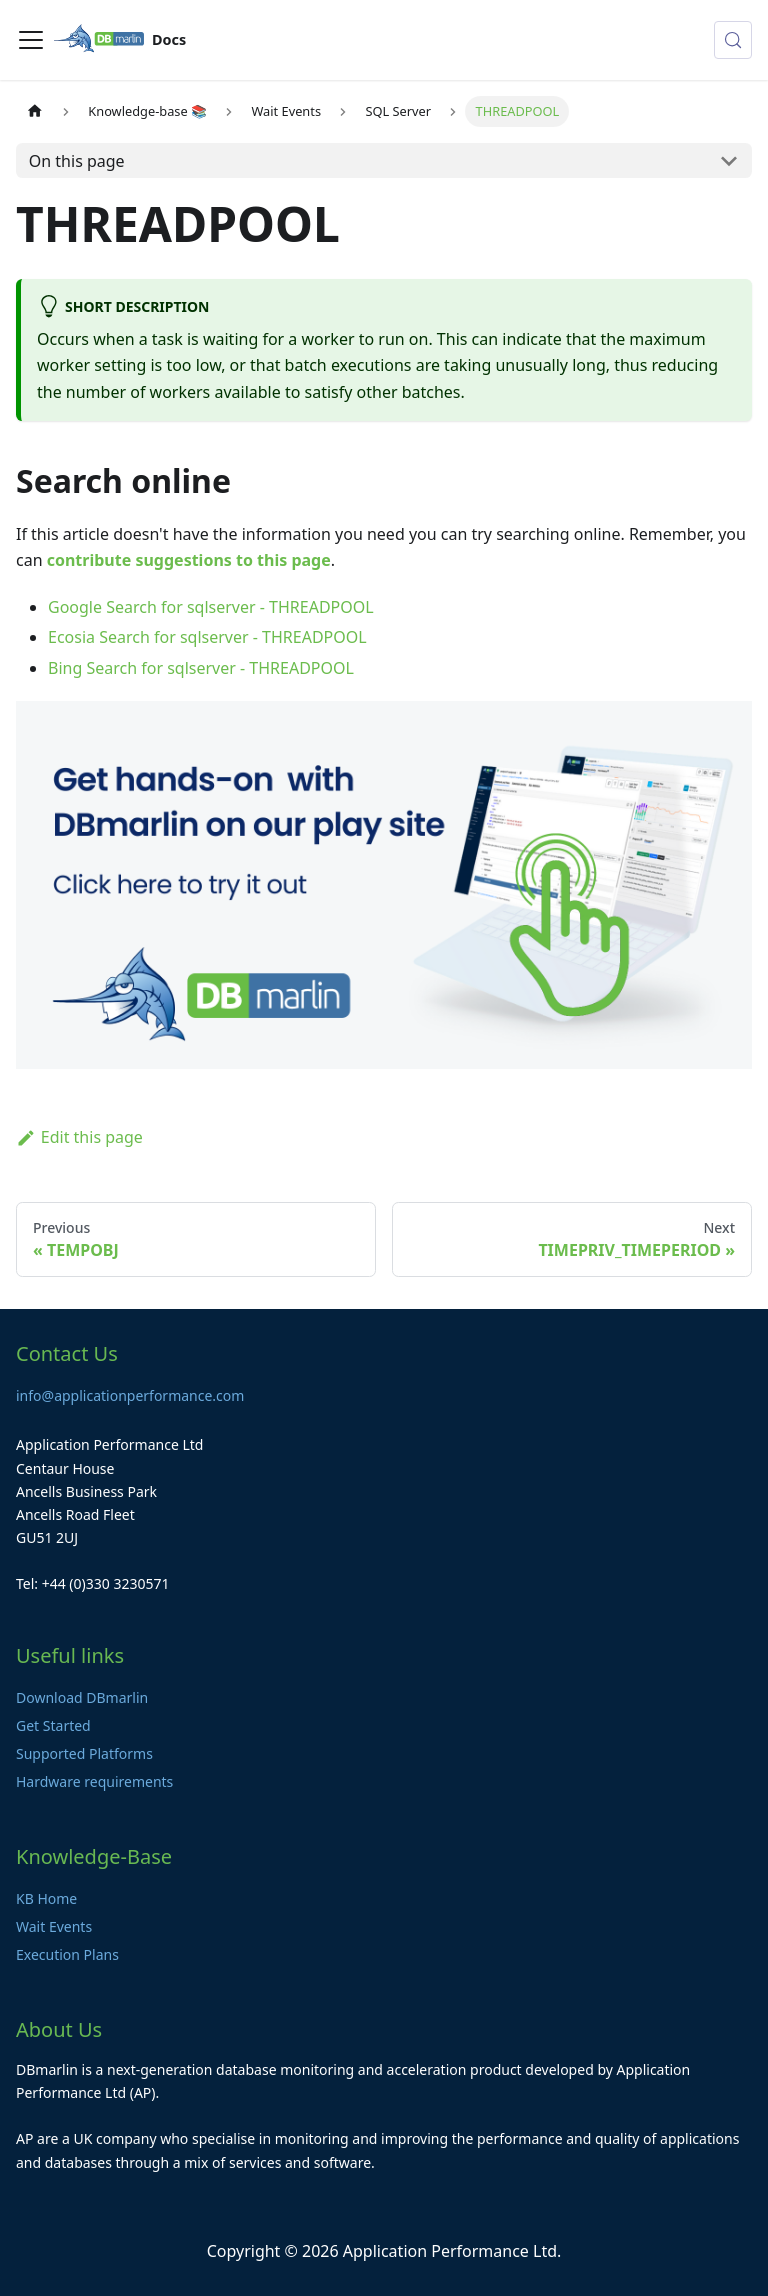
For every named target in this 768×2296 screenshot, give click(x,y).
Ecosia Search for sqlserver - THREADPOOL (207, 637)
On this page (77, 161)
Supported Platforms (84, 1753)
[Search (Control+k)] (733, 40)
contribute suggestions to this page (189, 560)
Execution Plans (67, 1954)
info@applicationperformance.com (130, 1395)
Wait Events (54, 1926)
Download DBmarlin (82, 1697)
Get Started (53, 1725)
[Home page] (35, 111)
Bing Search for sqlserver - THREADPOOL (201, 668)
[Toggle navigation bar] (31, 40)
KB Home (46, 1898)
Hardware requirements (94, 1781)
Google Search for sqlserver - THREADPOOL (211, 607)
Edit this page (79, 1137)
